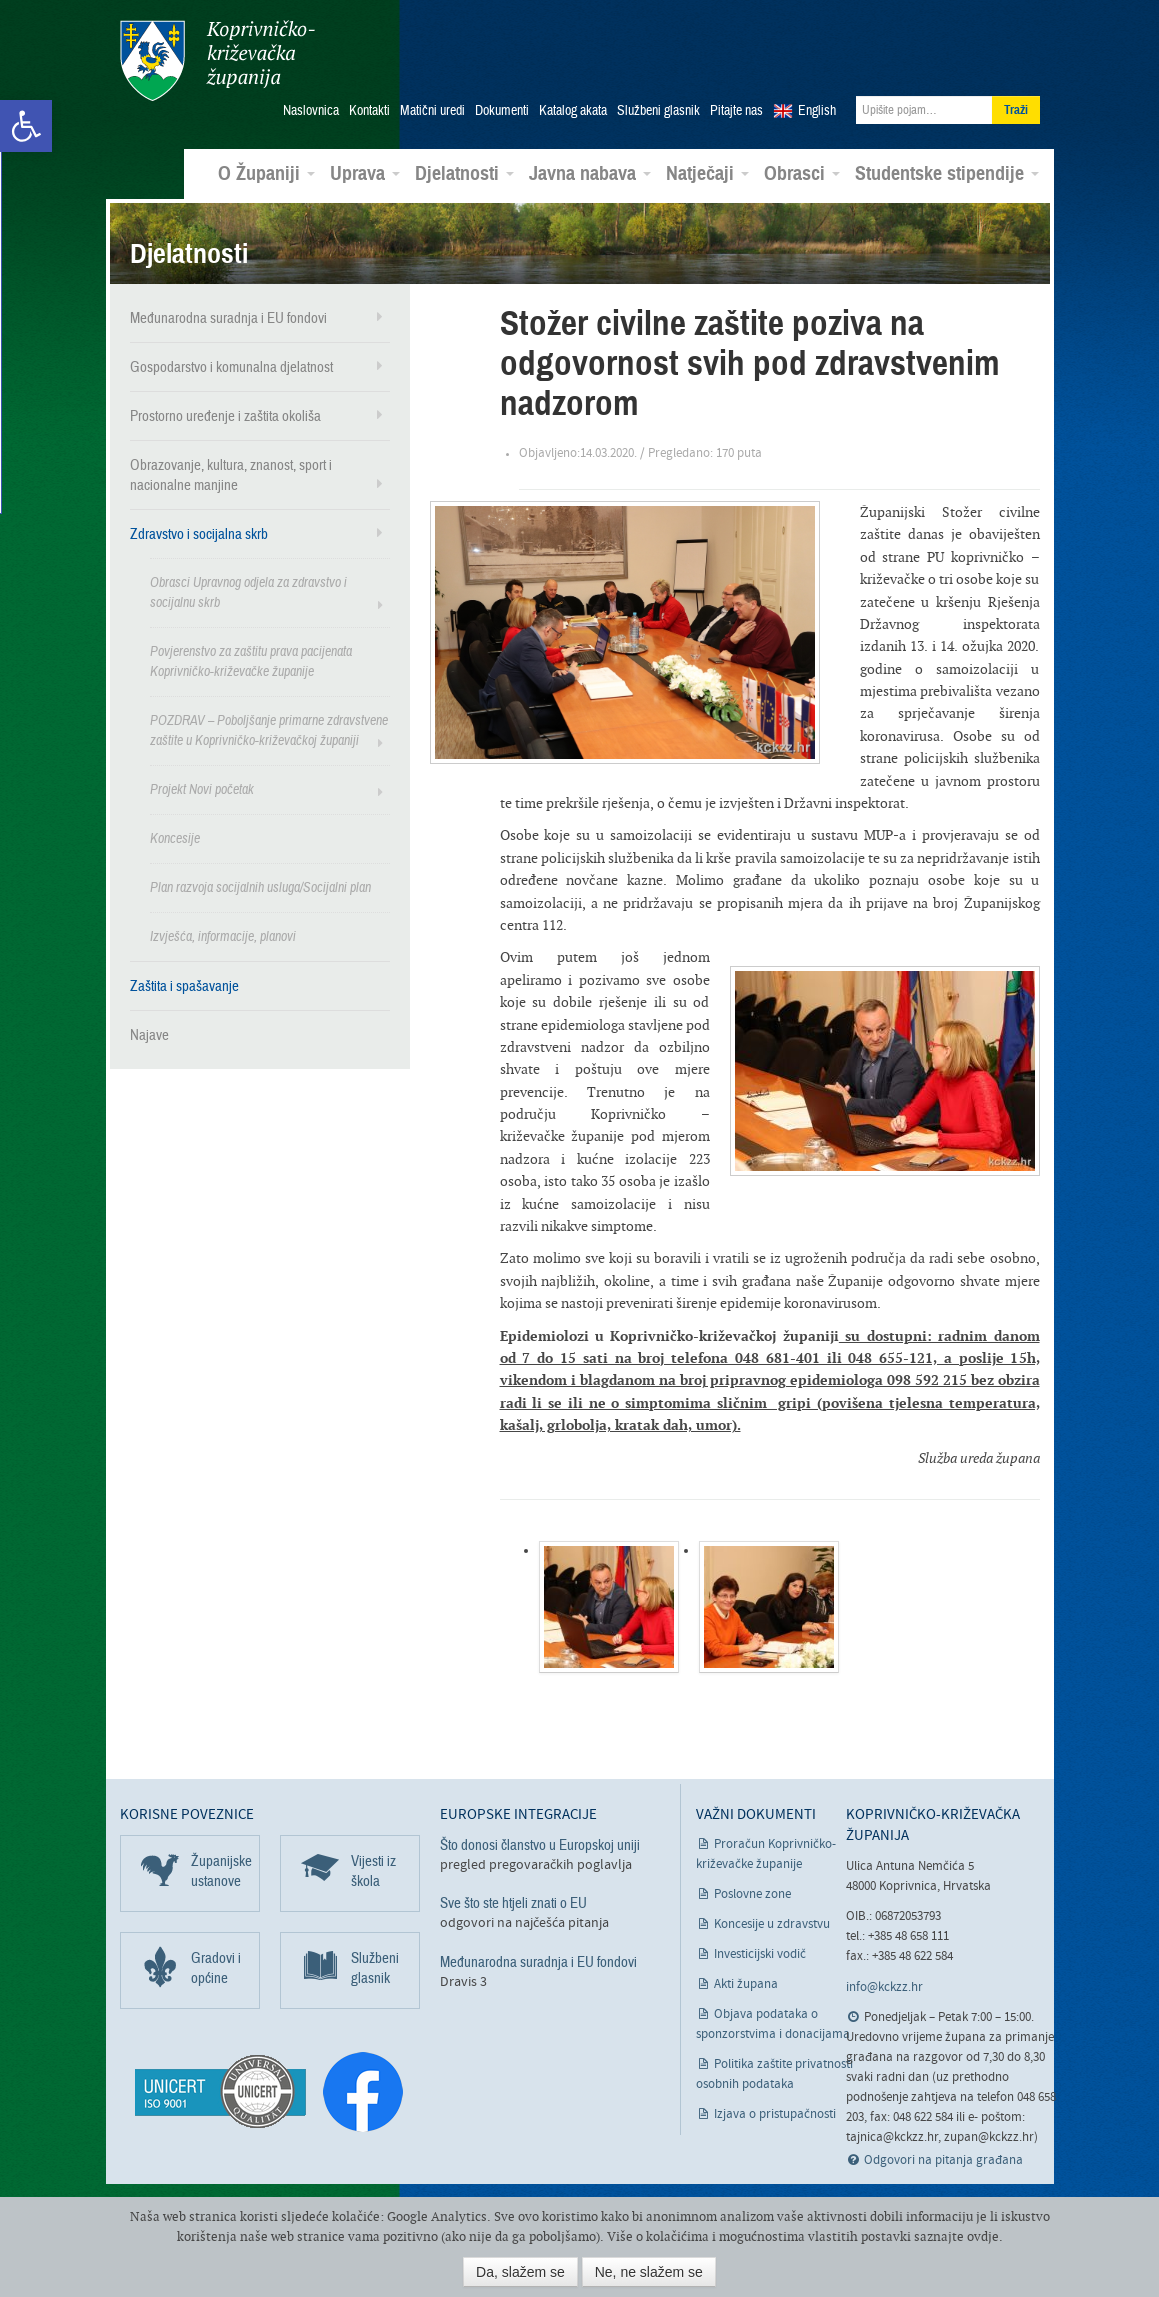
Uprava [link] (365, 174)
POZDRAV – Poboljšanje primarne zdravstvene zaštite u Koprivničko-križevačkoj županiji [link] (269, 729)
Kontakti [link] (369, 111)
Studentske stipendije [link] (947, 174)
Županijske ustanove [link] (221, 1871)
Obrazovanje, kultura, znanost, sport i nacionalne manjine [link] (231, 474)
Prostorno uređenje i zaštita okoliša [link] (225, 415)
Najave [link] (149, 1034)
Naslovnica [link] (311, 111)
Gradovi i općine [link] (216, 1968)
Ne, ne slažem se (649, 2272)
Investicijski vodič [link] (760, 1954)
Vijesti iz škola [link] (373, 1871)
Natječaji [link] (707, 174)
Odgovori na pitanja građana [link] (943, 2159)
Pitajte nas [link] (736, 111)
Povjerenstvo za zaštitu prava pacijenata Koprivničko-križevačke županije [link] (251, 660)
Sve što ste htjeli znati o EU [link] (513, 1903)
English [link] (817, 111)
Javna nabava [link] (590, 174)
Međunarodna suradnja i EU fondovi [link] (228, 317)
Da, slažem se (520, 2272)
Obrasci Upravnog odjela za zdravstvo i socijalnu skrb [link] (248, 591)
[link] (26, 126)
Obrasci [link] (802, 174)
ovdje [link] (983, 2236)
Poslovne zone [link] (752, 1894)
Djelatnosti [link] (464, 174)
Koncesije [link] (175, 837)
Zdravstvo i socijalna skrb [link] (199, 533)
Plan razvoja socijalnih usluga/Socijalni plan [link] (260, 886)
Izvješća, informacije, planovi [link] (223, 935)
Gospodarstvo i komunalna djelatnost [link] (231, 366)
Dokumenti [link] (502, 111)
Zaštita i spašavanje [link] (184, 985)
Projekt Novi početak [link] (202, 788)
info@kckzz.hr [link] (884, 1986)
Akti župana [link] (746, 1984)
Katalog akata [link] (573, 111)
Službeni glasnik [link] (658, 111)
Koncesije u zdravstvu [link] (772, 1924)
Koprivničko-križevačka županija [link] (217, 60)
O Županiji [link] (266, 174)
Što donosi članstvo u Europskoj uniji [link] (540, 1845)
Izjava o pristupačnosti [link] (775, 2114)
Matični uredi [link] (432, 111)
